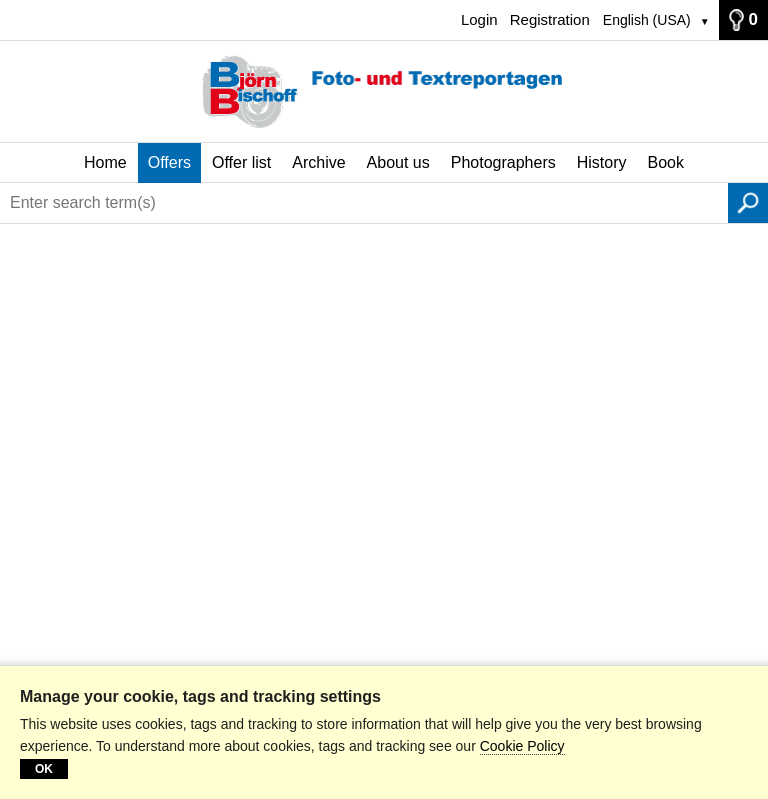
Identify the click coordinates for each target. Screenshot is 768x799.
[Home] (384, 92)
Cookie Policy (522, 746)
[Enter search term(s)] (364, 203)
